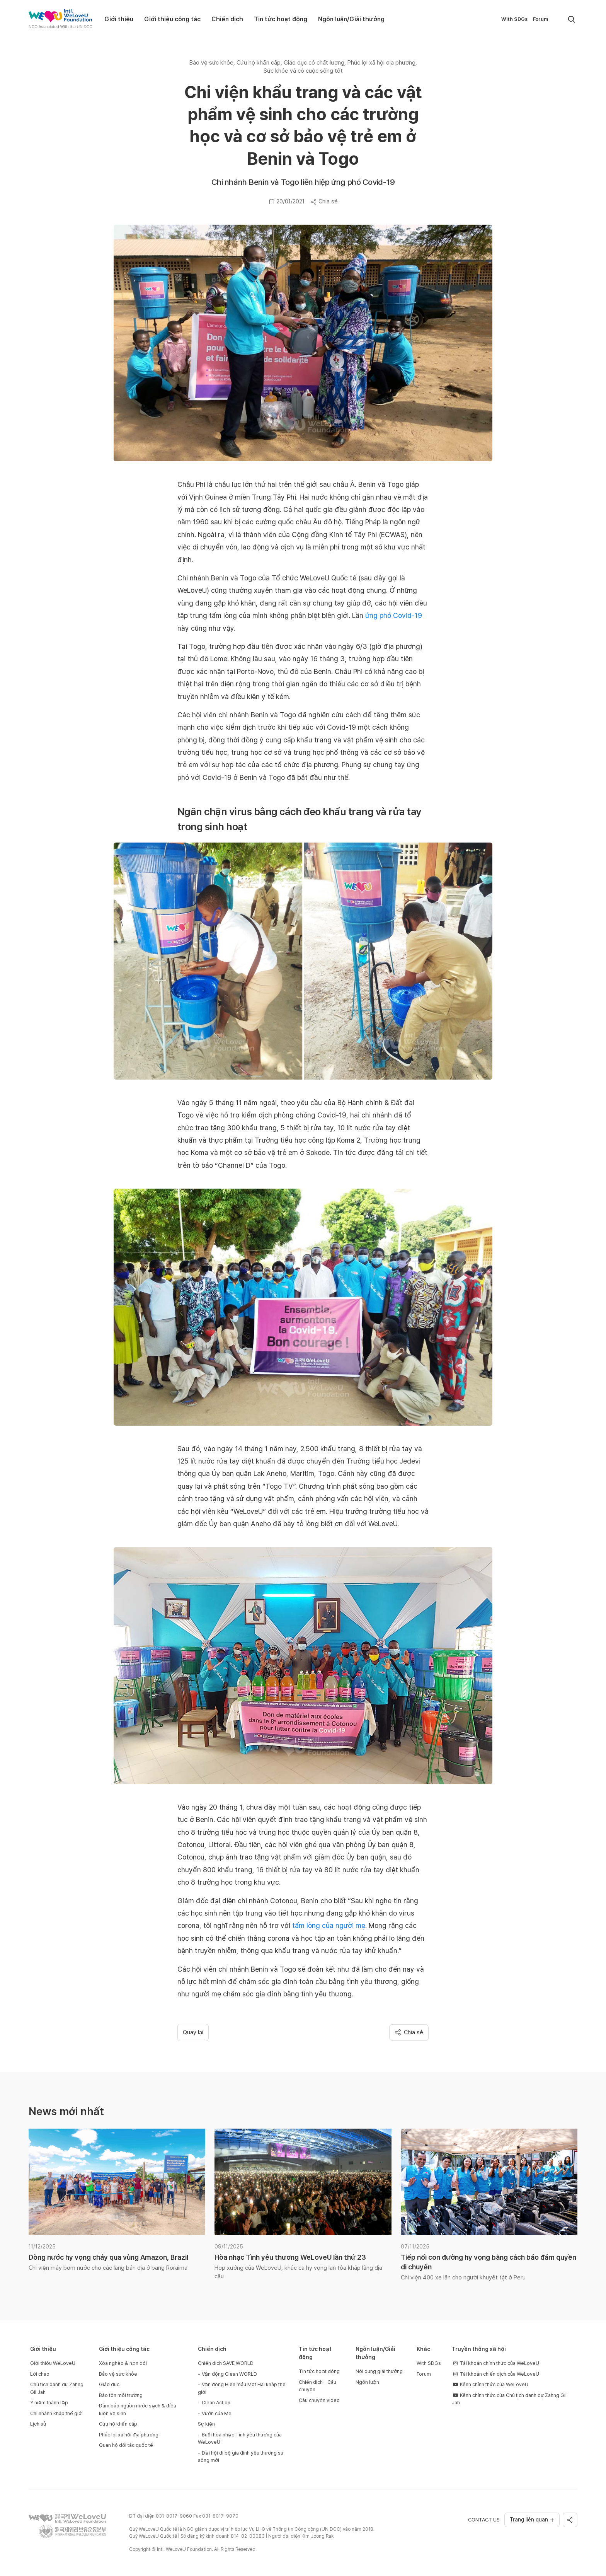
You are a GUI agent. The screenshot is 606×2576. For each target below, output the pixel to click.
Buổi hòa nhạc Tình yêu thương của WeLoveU (240, 2438)
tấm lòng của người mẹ (328, 1925)
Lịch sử (38, 2424)
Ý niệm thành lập (49, 2402)
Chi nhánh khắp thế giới (56, 2413)
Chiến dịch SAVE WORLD (226, 2363)
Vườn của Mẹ (217, 2413)
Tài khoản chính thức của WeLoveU (495, 2363)
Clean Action (216, 2402)
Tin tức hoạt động (280, 19)
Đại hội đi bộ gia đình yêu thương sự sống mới (241, 2456)
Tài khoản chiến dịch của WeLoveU (495, 2374)
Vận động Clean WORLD (229, 2374)
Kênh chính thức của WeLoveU (490, 2384)
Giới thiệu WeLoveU (52, 2363)
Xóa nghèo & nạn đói (123, 2363)
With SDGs (514, 19)
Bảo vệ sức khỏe (118, 2374)
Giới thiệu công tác (172, 19)
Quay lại (193, 2032)
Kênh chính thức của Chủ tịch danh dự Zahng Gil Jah (509, 2399)
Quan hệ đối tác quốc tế (126, 2445)
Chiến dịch (227, 19)
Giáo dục (109, 2384)
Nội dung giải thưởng (379, 2371)
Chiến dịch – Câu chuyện (317, 2386)
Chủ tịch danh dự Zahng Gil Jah (56, 2388)
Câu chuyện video (319, 2400)
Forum (540, 19)
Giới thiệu (118, 19)
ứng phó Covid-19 (393, 615)
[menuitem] (557, 19)
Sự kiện (206, 2424)
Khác (423, 2349)
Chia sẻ (324, 201)
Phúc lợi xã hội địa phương (128, 2435)
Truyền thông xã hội (479, 2349)
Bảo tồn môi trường (121, 2395)
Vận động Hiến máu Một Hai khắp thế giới (242, 2388)
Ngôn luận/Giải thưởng (351, 19)
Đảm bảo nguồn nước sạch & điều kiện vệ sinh (137, 2409)
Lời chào (39, 2374)
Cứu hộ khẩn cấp (118, 2424)
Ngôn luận (367, 2382)
